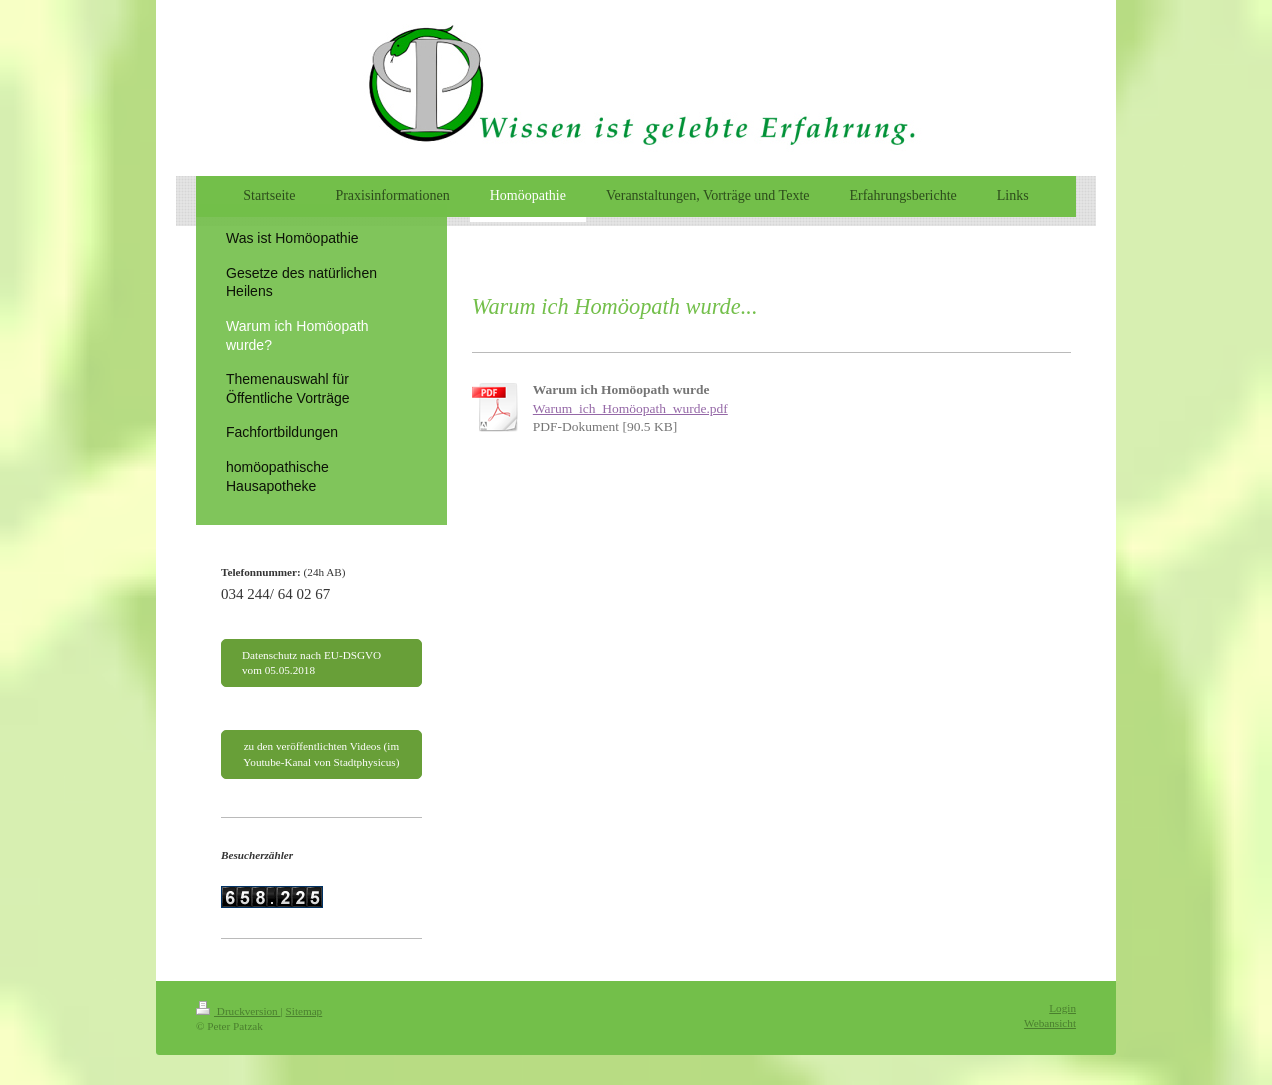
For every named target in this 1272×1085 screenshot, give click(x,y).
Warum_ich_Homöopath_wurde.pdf (630, 408)
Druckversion (238, 1011)
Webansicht (1050, 1023)
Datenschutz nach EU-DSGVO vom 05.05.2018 (311, 662)
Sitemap (304, 1011)
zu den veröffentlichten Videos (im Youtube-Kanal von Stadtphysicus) (321, 753)
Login (1062, 1008)
